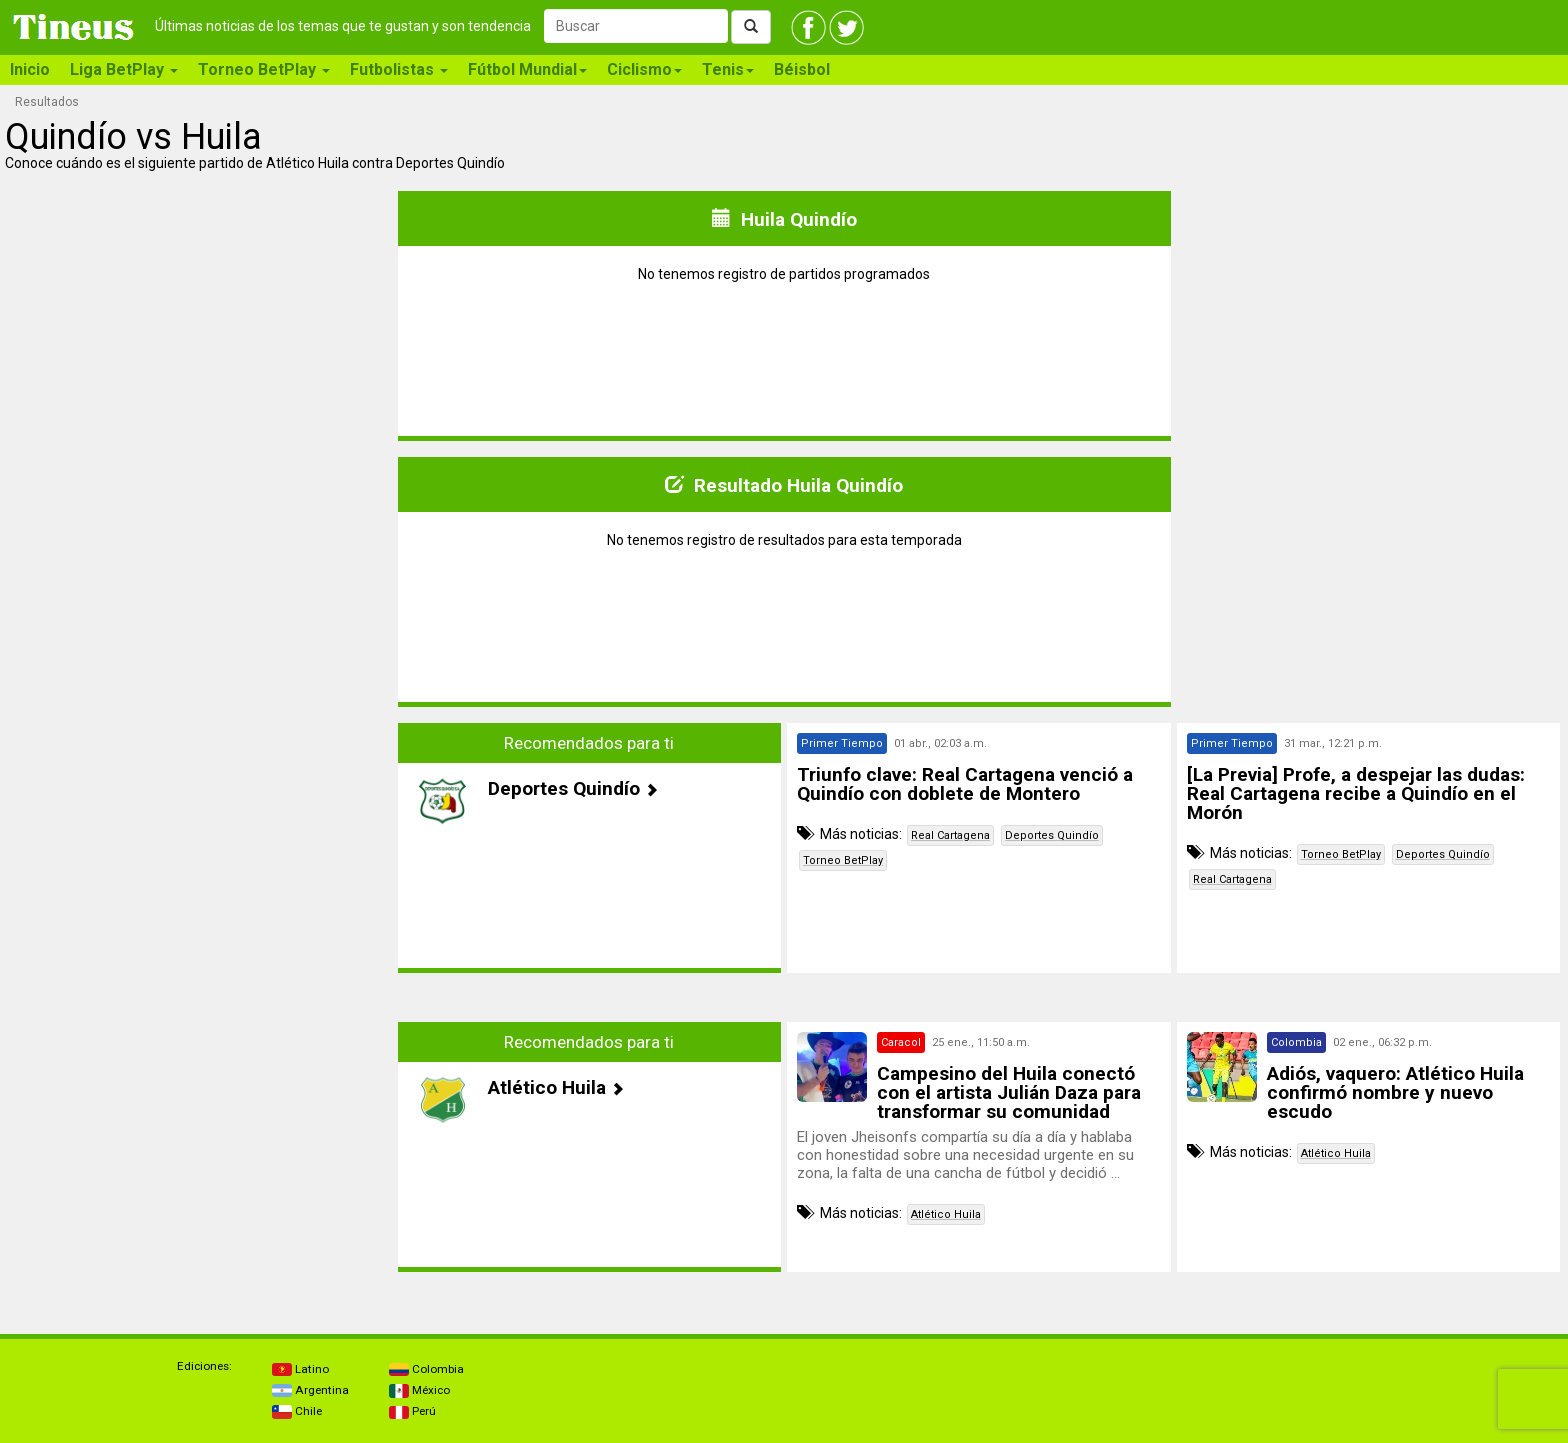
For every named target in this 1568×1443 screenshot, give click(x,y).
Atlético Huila (946, 1214)
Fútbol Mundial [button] (527, 69)
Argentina (310, 1390)
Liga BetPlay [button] (124, 69)
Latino (300, 1369)
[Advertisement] (200, 863)
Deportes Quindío (1052, 835)
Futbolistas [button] (399, 69)
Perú (412, 1411)
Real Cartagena (950, 835)
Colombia (426, 1369)
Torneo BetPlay (843, 860)
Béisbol (802, 69)
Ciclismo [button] (644, 69)
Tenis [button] (728, 69)
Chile (297, 1411)
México (419, 1390)
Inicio (30, 69)
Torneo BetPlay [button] (264, 69)
